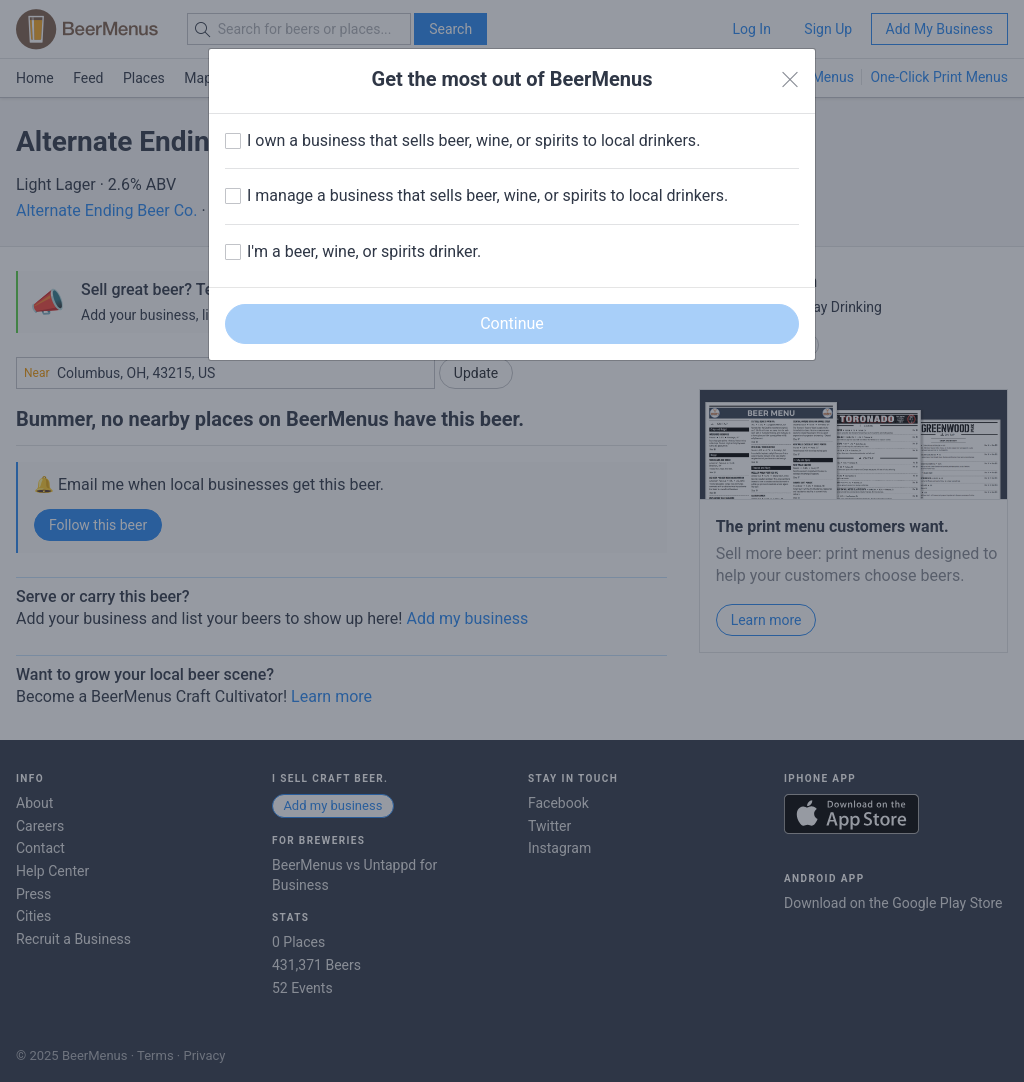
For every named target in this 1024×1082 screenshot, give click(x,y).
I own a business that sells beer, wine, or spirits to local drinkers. (473, 140)
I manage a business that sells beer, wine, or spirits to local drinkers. (487, 195)
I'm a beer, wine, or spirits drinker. (364, 251)
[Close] (790, 80)
